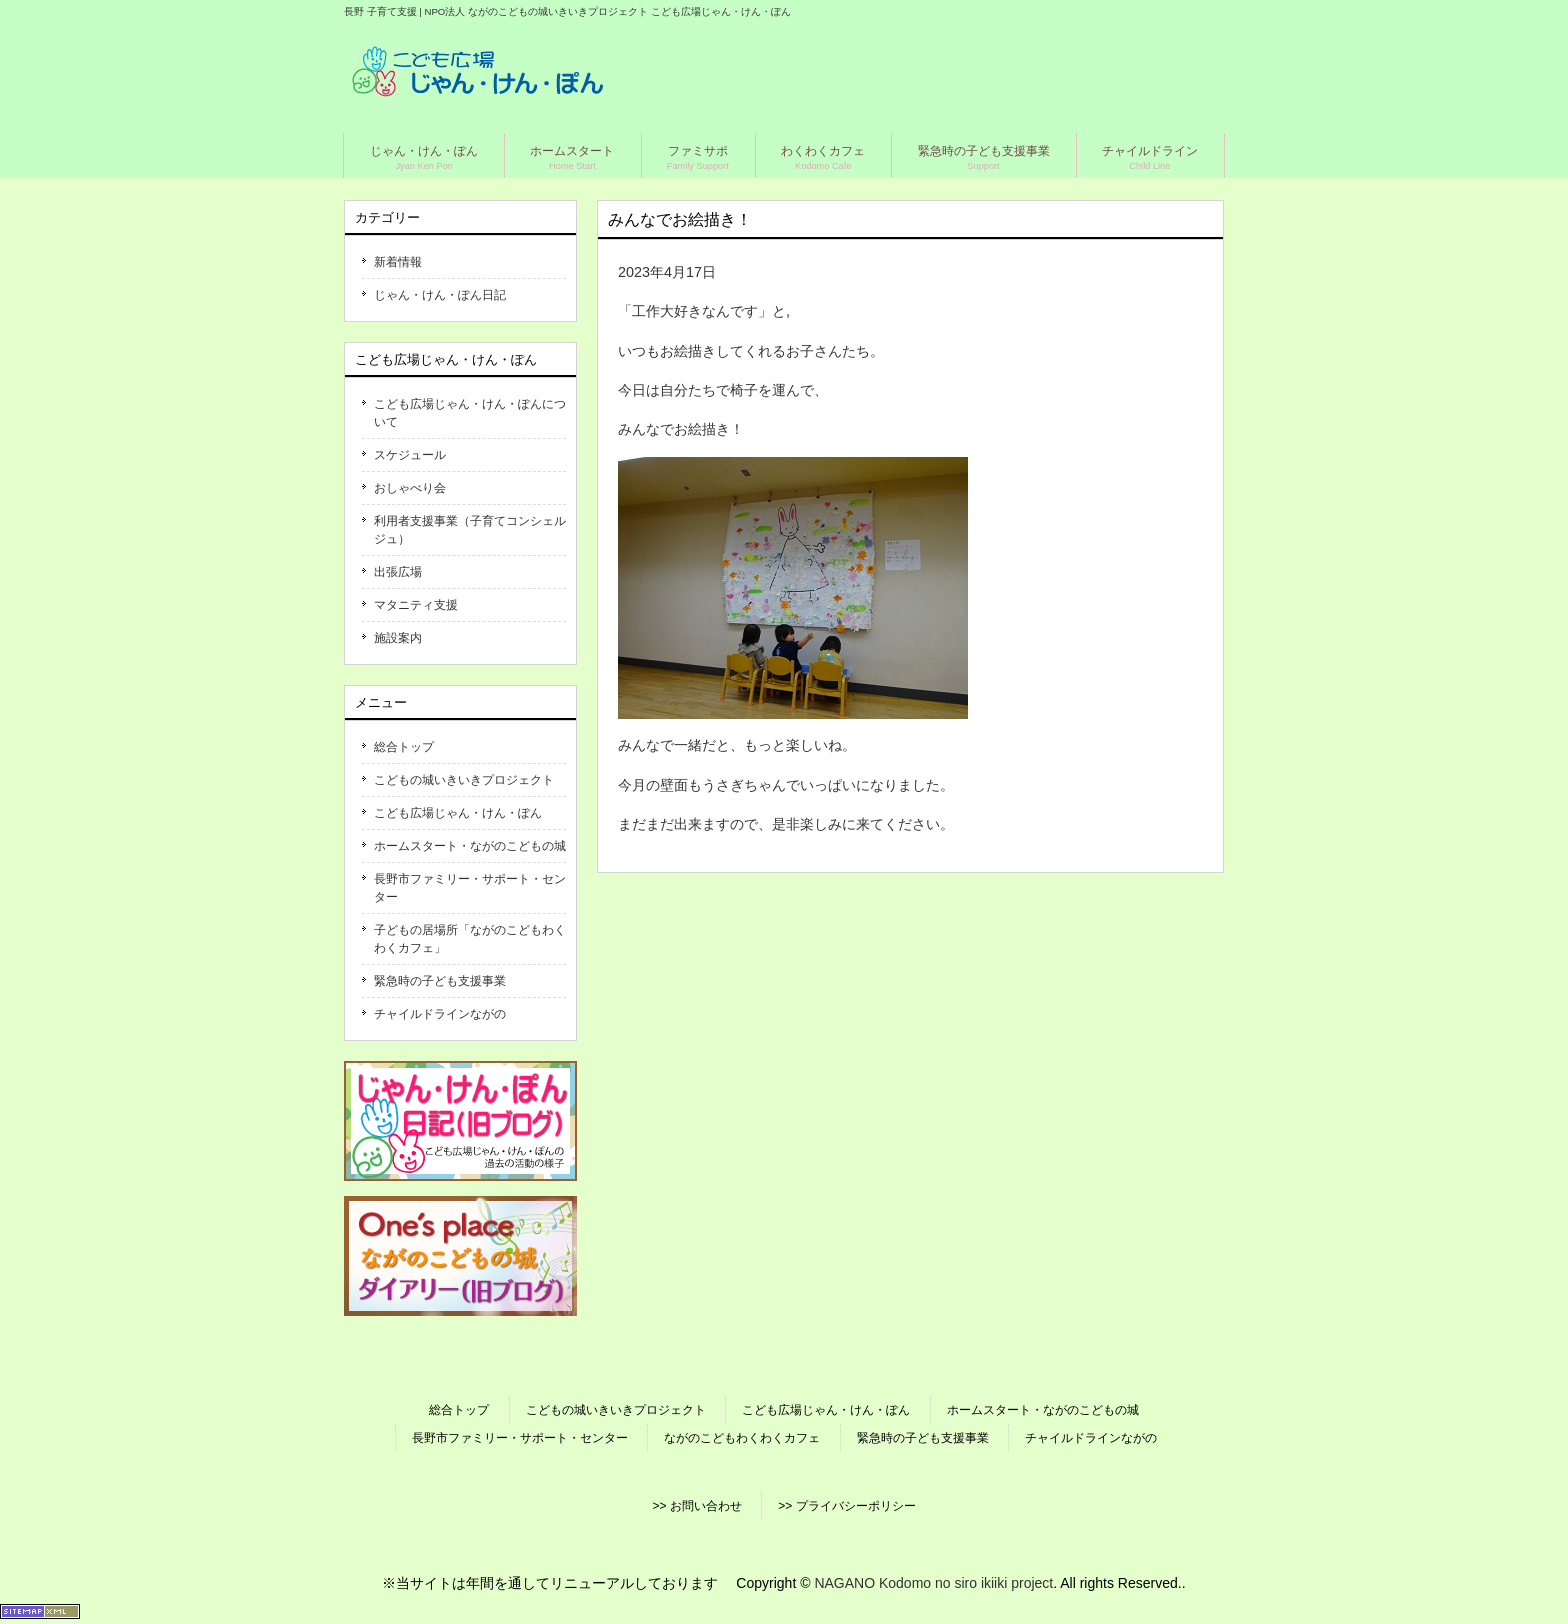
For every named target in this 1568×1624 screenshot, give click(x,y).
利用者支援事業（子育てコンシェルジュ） (470, 530)
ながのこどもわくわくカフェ (742, 1438)
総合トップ (404, 747)
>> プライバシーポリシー (846, 1506)
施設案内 (398, 638)
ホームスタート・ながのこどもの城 (470, 846)
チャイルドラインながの (440, 1014)
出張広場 (398, 572)
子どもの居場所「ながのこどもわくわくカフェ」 (470, 939)
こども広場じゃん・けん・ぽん (458, 813)
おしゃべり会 (410, 488)
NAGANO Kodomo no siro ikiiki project (933, 1583)
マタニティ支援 (416, 605)
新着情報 (398, 262)
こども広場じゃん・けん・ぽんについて (470, 413)
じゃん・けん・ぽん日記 (440, 295)
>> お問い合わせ (696, 1506)
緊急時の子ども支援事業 (440, 981)
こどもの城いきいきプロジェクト (464, 780)
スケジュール (410, 455)
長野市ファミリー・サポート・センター (470, 888)
